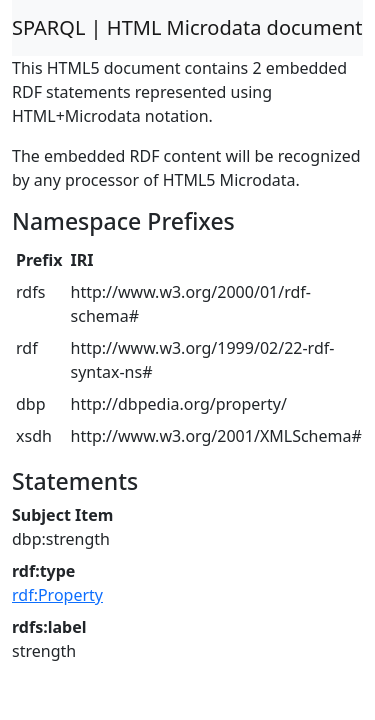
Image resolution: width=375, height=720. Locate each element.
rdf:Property (57, 595)
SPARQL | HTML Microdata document (187, 27)
